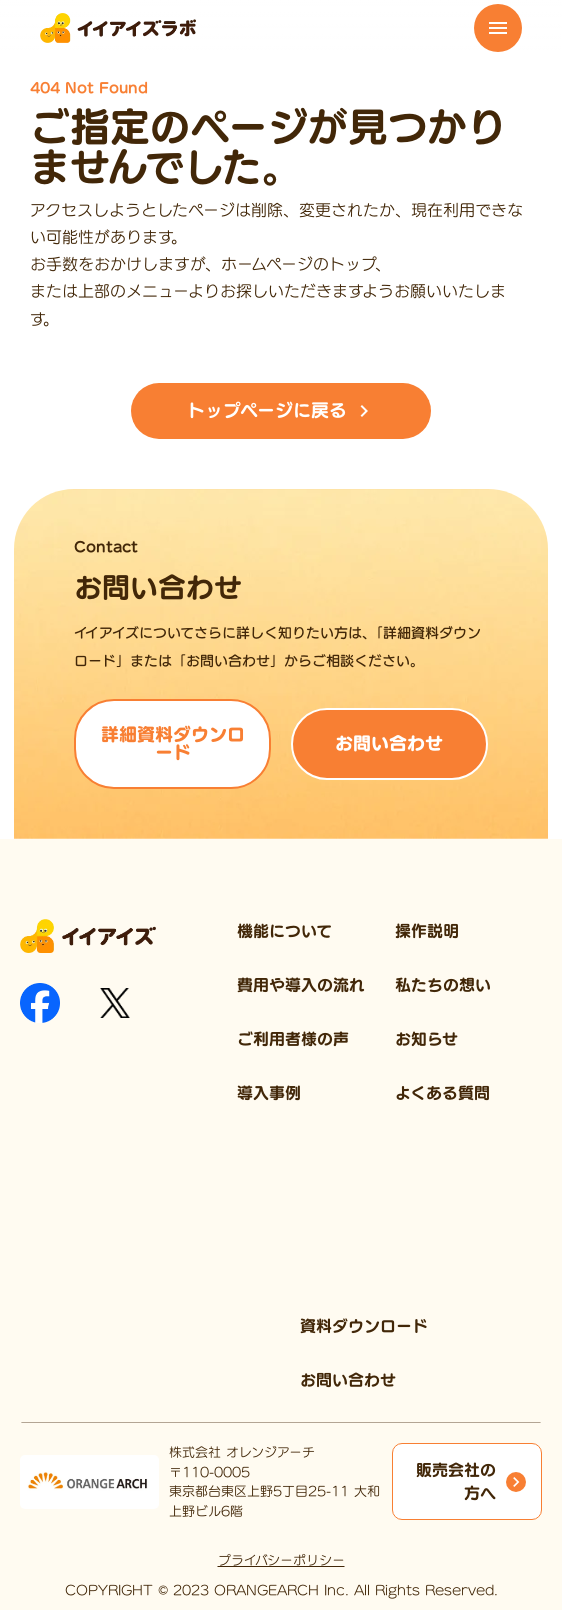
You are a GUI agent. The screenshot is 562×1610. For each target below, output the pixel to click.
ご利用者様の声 (293, 1039)
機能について (284, 931)
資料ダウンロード (364, 1326)
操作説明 (427, 931)
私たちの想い (443, 985)
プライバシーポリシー (281, 1560)
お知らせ (426, 1039)
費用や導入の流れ (301, 985)
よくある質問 (442, 1093)
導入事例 (269, 1093)
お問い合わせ (348, 1380)
